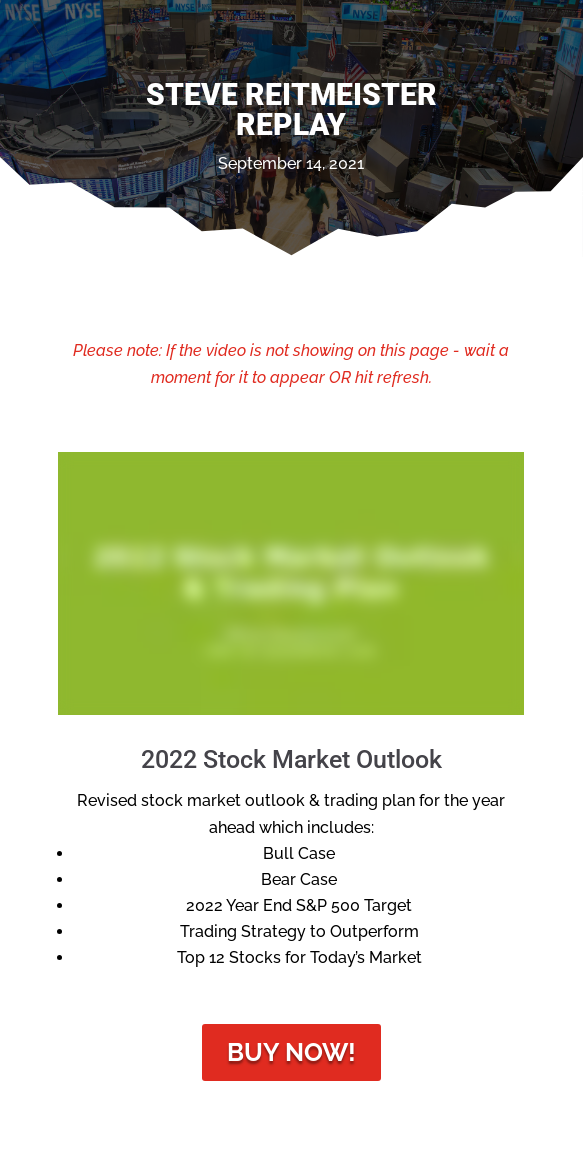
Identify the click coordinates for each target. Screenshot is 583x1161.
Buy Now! (291, 1052)
